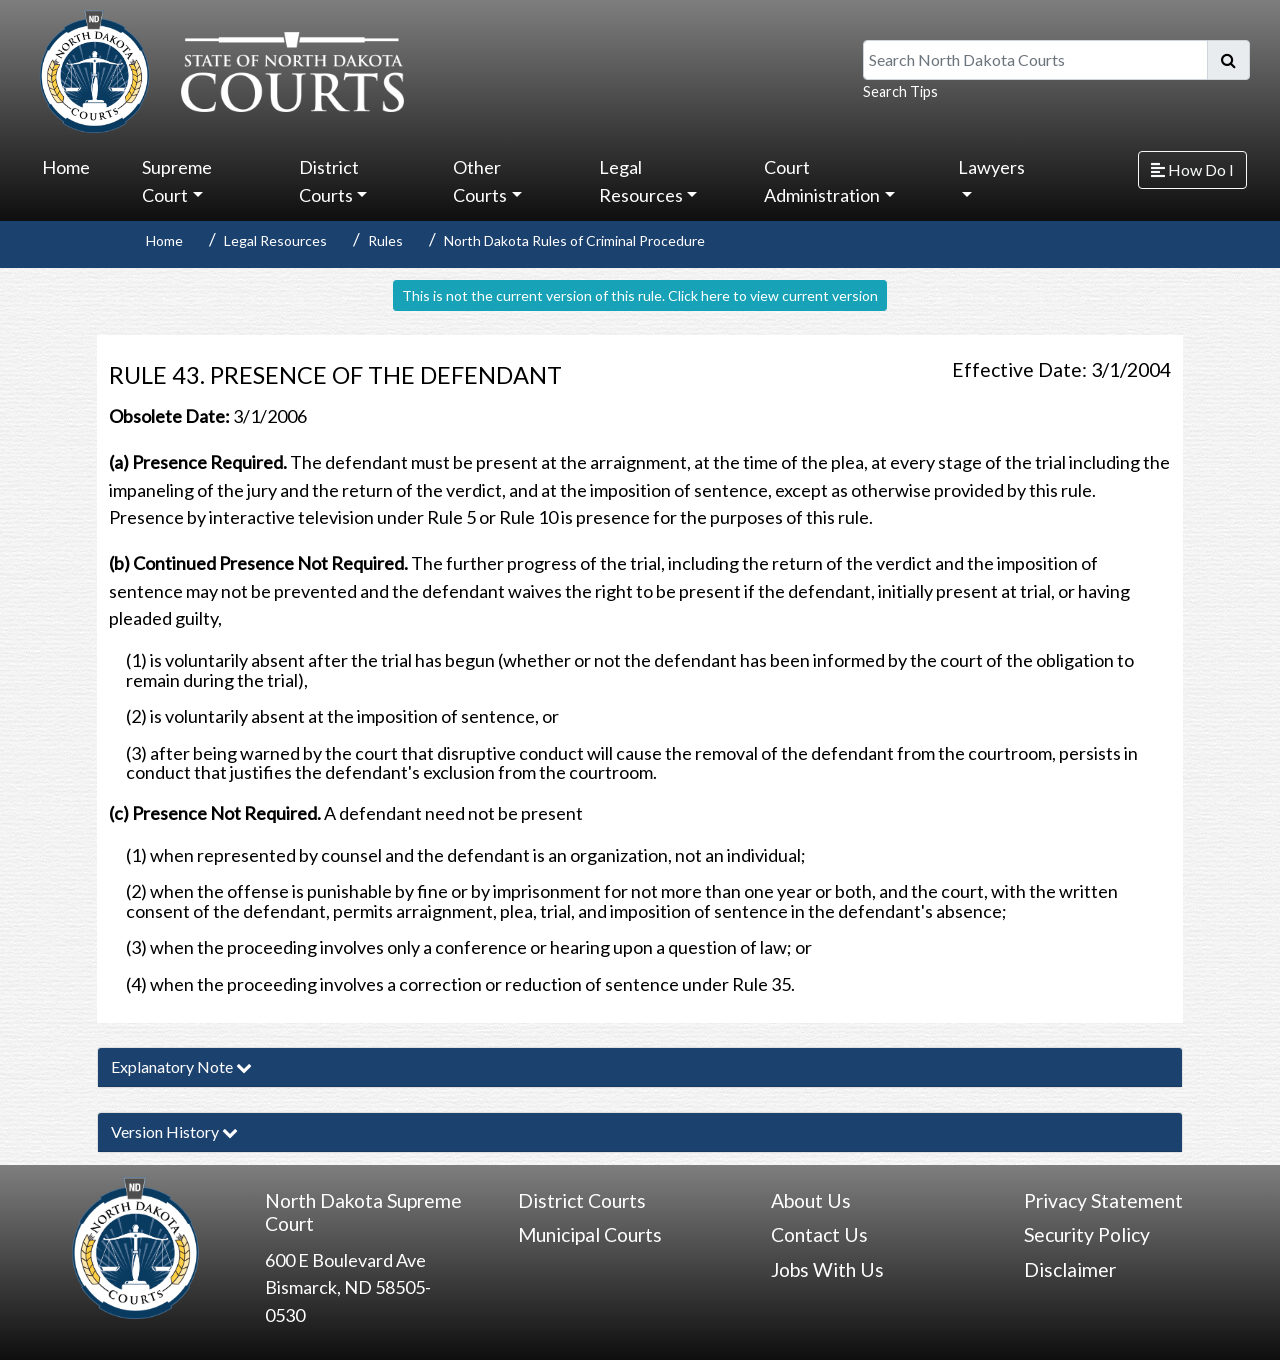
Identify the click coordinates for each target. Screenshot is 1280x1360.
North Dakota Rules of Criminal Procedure (574, 240)
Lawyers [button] (991, 167)
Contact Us (819, 1234)
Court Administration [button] (822, 181)
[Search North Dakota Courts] (1035, 60)
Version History (174, 1131)
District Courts (582, 1200)
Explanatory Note (181, 1066)
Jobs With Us (827, 1269)
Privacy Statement (1103, 1200)
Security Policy (1087, 1234)
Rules (385, 240)
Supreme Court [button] (177, 181)
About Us (811, 1200)
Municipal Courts (590, 1234)
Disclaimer (1070, 1269)
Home (66, 167)
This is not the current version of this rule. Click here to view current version (640, 295)
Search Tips (900, 91)
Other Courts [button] (480, 181)
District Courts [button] (329, 181)
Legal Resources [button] (641, 181)
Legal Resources (275, 240)
